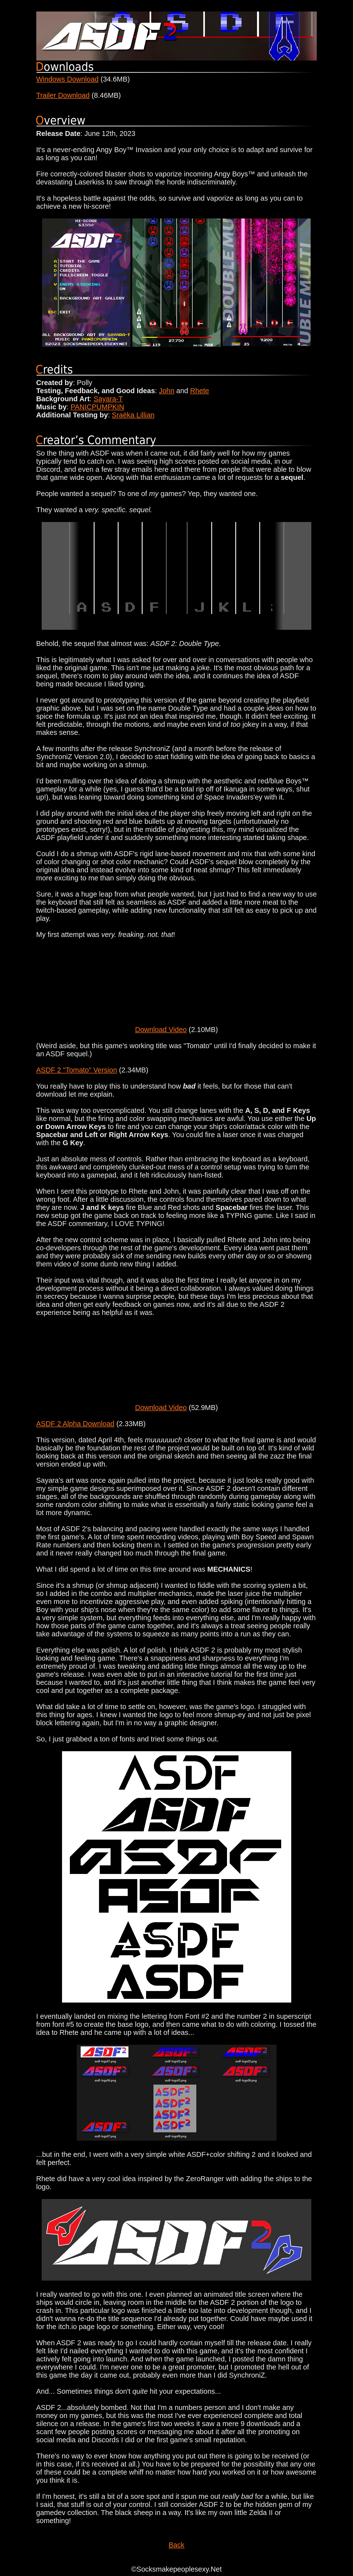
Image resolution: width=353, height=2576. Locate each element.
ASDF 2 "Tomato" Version (76, 1070)
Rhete (199, 391)
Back (176, 2545)
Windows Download (67, 79)
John (166, 391)
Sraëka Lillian (133, 415)
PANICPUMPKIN (97, 407)
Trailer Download (63, 95)
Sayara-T (108, 399)
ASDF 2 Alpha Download (75, 1424)
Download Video (161, 1029)
